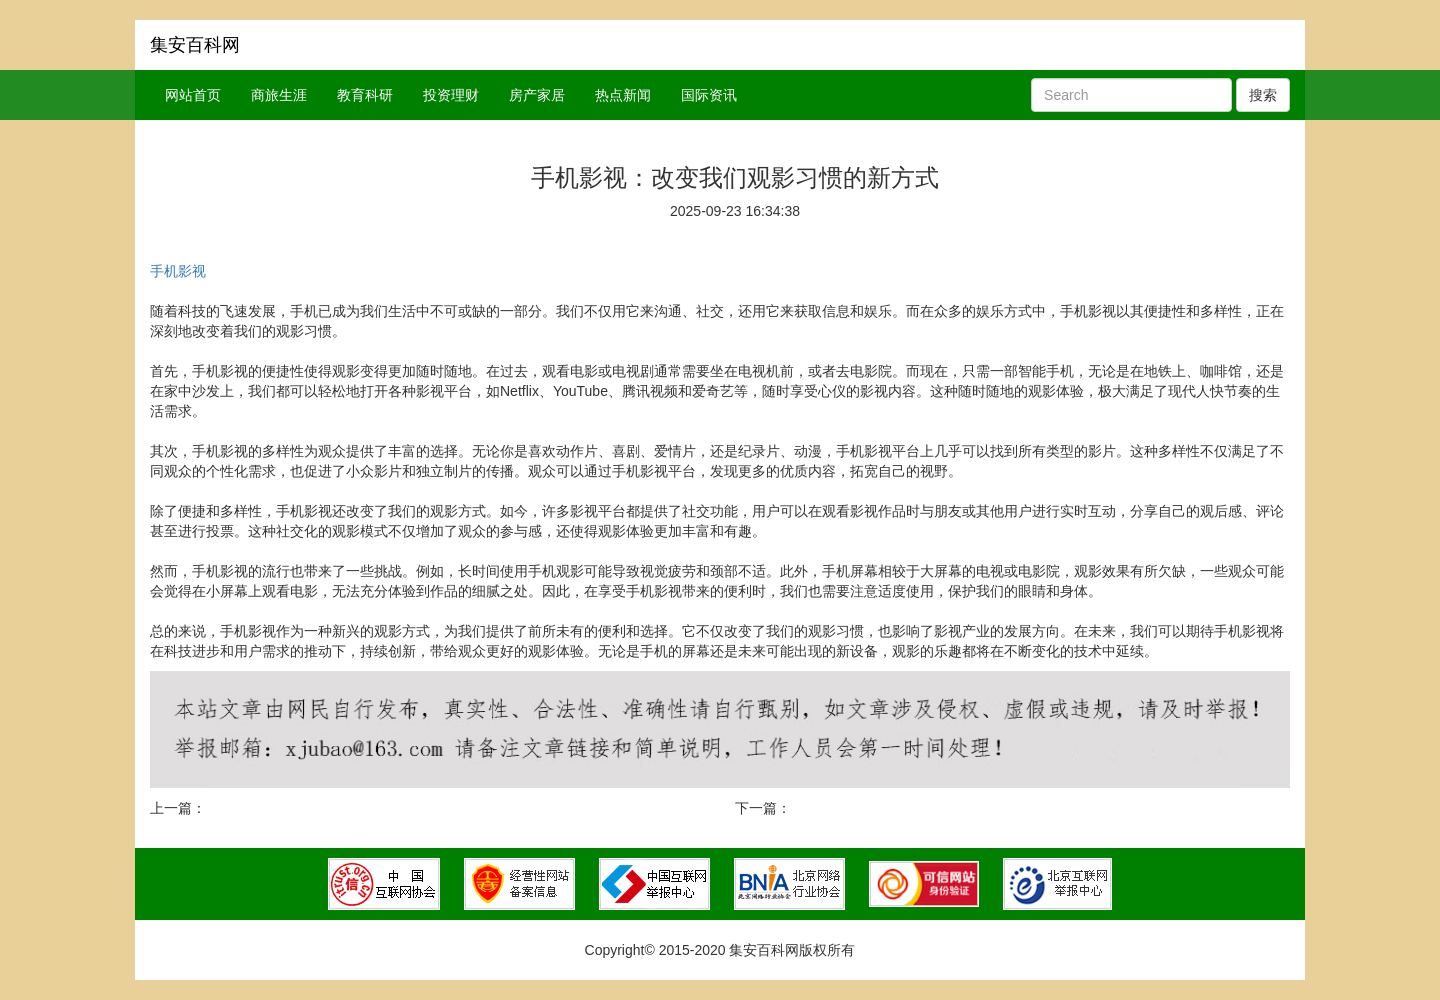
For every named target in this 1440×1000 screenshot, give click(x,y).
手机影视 (178, 271)
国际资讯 (709, 95)
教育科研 (365, 95)
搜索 (1263, 95)
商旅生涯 (279, 95)
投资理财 (451, 95)
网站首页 (193, 95)
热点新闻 (623, 95)
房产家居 (537, 95)
